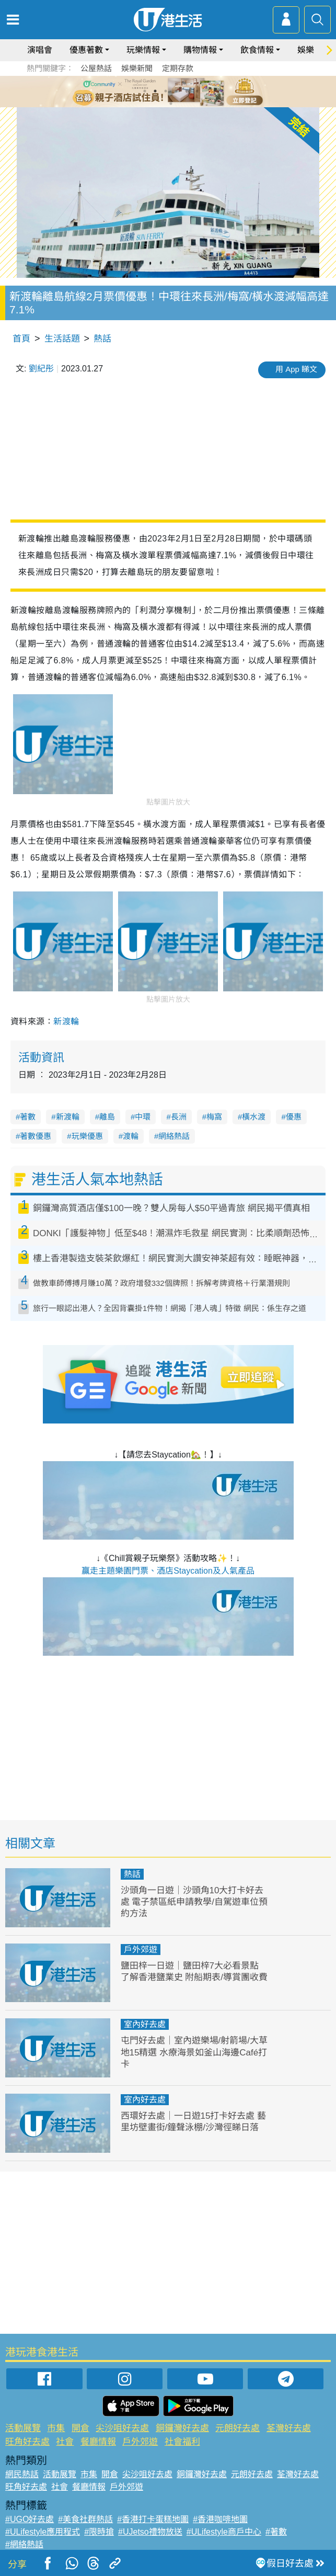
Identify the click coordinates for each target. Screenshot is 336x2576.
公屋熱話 (96, 68)
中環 (142, 1116)
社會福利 (182, 2442)
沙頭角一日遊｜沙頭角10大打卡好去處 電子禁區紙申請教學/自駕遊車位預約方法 (194, 1901)
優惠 (294, 1116)
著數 (28, 1116)
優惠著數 (86, 50)
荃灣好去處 (289, 2428)
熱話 (102, 339)
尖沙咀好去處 (122, 2428)
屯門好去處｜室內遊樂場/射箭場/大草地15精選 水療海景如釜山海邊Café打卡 (194, 2052)
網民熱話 (22, 2474)
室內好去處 (145, 2024)
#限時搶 (99, 2531)
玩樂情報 (143, 50)
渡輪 (130, 1136)
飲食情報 (257, 50)
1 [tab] (145, 91)
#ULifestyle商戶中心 (224, 2531)
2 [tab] (155, 91)
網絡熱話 (174, 1136)
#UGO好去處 (29, 2519)
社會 (65, 2442)
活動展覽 (23, 2428)
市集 (56, 2428)
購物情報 (200, 50)
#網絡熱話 (24, 2544)
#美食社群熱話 (85, 2519)
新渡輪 (66, 1021)
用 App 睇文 (296, 369)
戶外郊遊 (140, 1949)
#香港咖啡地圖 (220, 2519)
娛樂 (305, 50)
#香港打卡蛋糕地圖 (153, 2519)
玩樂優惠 (87, 1136)
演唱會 (39, 50)
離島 (107, 1116)
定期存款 (177, 68)
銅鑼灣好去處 (182, 2428)
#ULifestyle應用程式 (42, 2531)
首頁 (21, 339)
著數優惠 (35, 1136)
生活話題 (62, 339)
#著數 (276, 2531)
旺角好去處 (27, 2442)
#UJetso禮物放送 (150, 2531)
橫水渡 (253, 1116)
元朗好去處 (237, 2428)
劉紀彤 (41, 368)
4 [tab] (176, 91)
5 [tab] (186, 91)
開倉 (80, 2428)
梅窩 (214, 1116)
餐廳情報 (98, 2442)
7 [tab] (171, 103)
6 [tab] (197, 91)
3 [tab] (165, 91)
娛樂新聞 (137, 68)
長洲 (179, 1116)
